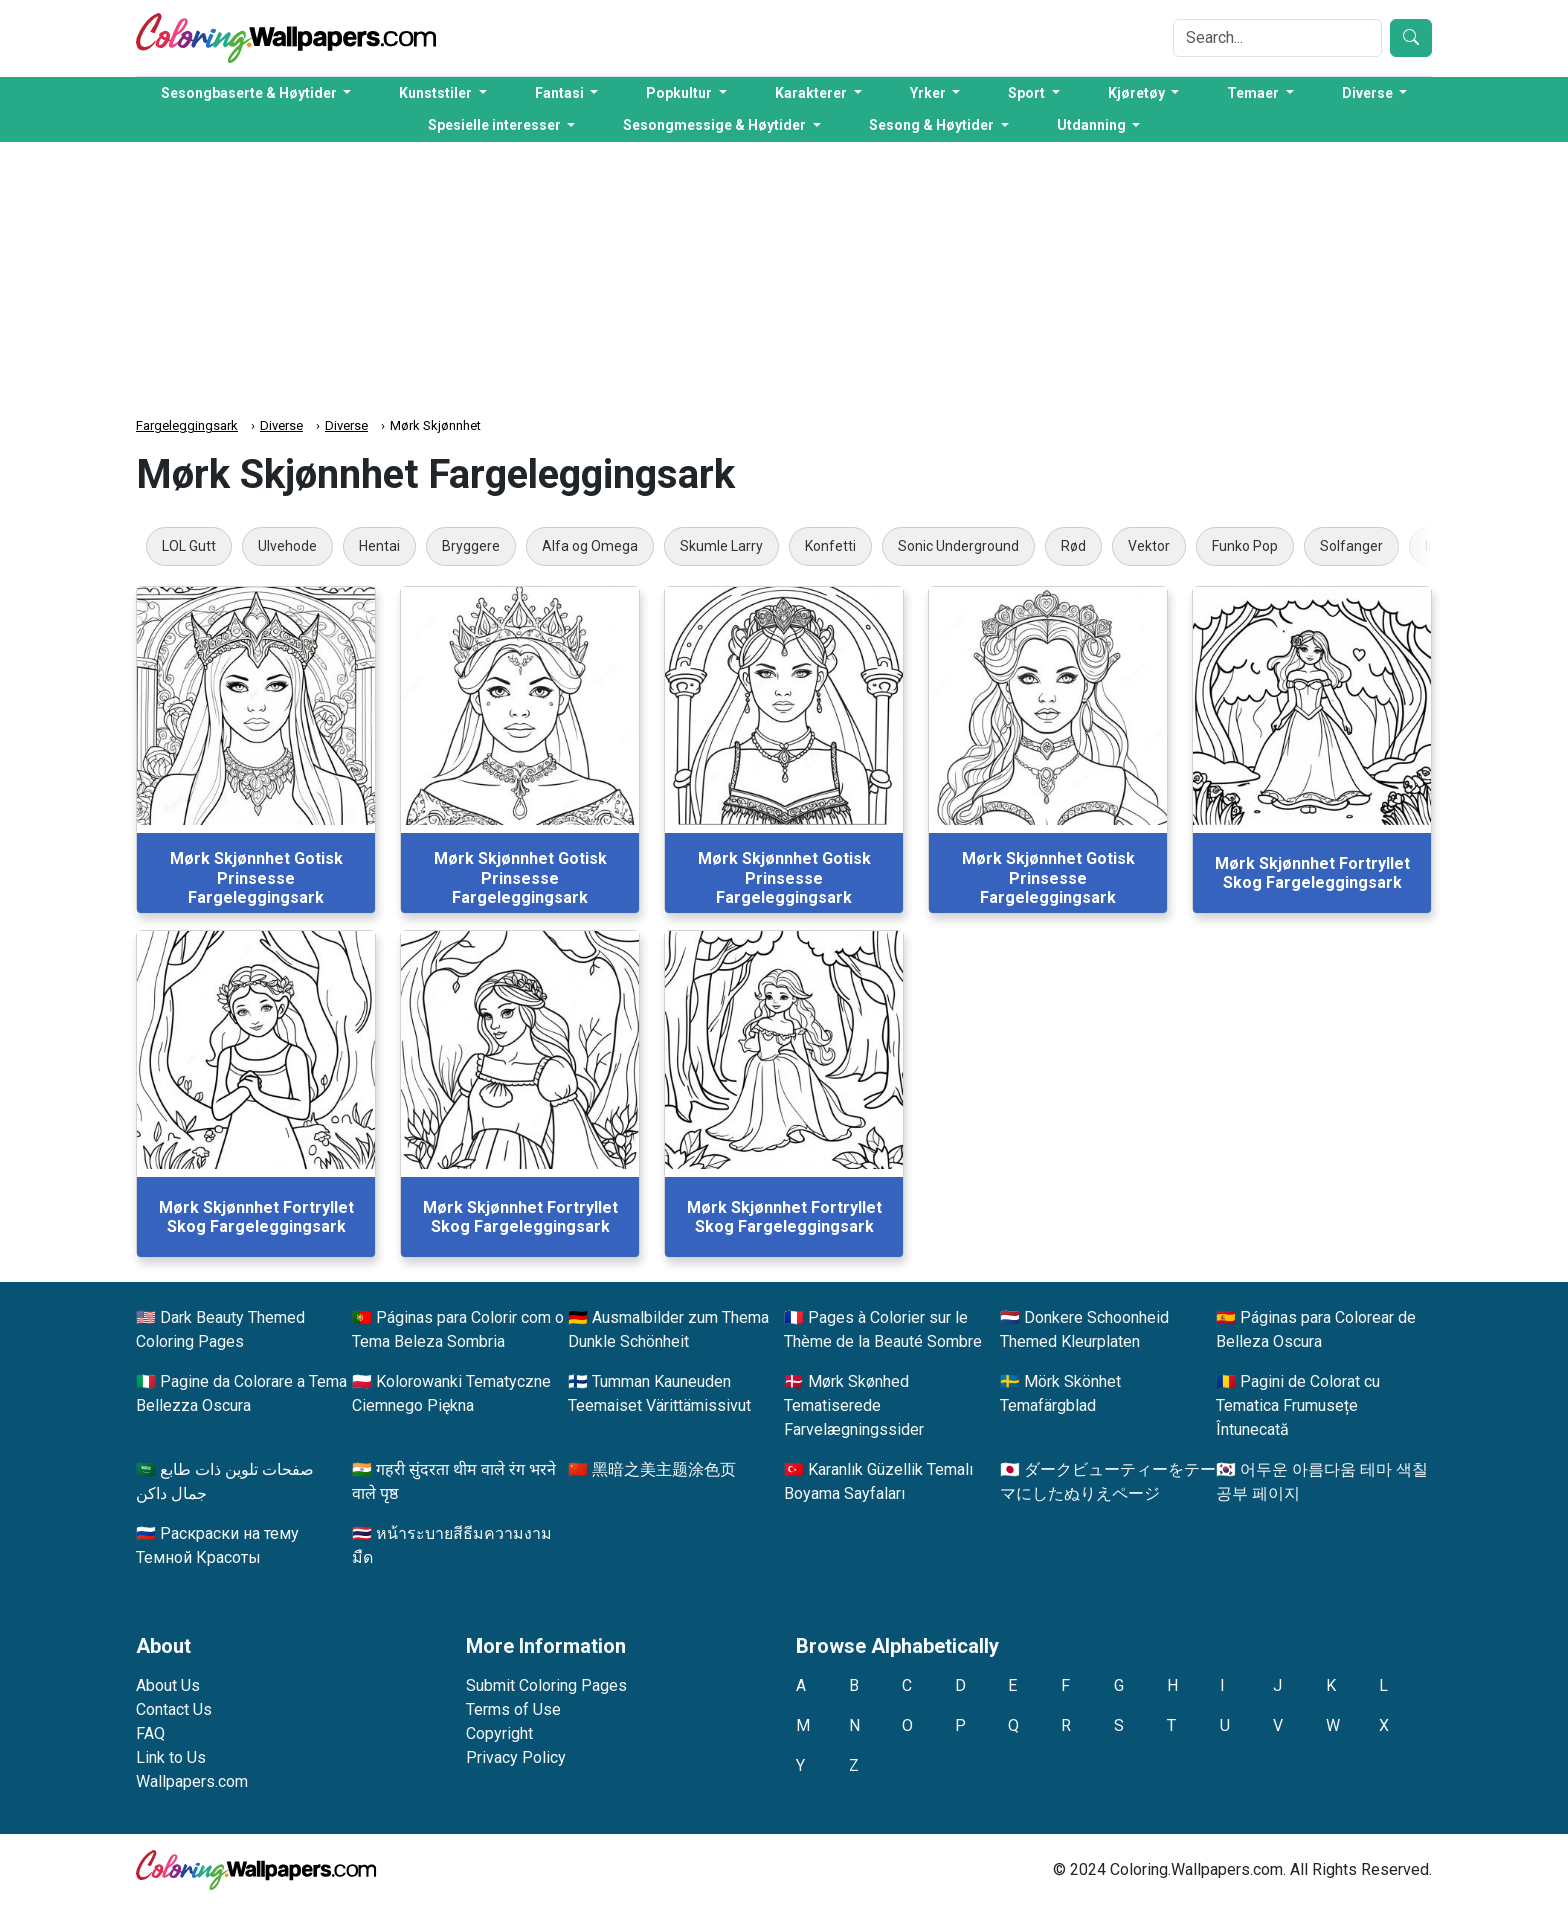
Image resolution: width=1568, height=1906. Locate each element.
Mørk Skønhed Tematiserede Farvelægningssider (854, 1405)
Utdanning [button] (1093, 125)
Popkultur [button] (680, 93)
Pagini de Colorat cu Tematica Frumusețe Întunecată (1298, 1405)
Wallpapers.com (192, 1781)
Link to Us (171, 1757)
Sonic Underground (958, 546)
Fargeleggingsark (187, 425)
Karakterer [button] (812, 93)
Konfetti (830, 546)
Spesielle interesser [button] (496, 125)
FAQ (150, 1733)
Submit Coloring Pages (546, 1685)
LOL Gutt (189, 546)
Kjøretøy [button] (1138, 93)
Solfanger (1351, 546)
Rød (1073, 546)
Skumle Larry (721, 546)
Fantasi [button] (561, 93)
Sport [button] (1028, 93)
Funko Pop (1245, 546)
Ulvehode (287, 546)
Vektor (1149, 546)
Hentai (379, 546)
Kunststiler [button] (437, 93)
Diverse (281, 425)
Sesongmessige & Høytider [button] (716, 125)
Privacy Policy (516, 1757)
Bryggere (471, 546)
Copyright (499, 1733)
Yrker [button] (929, 93)
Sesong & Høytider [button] (933, 125)
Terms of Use (513, 1709)
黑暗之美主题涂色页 (664, 1469)
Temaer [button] (1254, 93)
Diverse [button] (1369, 93)
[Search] (1277, 38)
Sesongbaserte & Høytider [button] (250, 93)
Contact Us (174, 1709)
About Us (168, 1685)
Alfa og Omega (590, 546)
